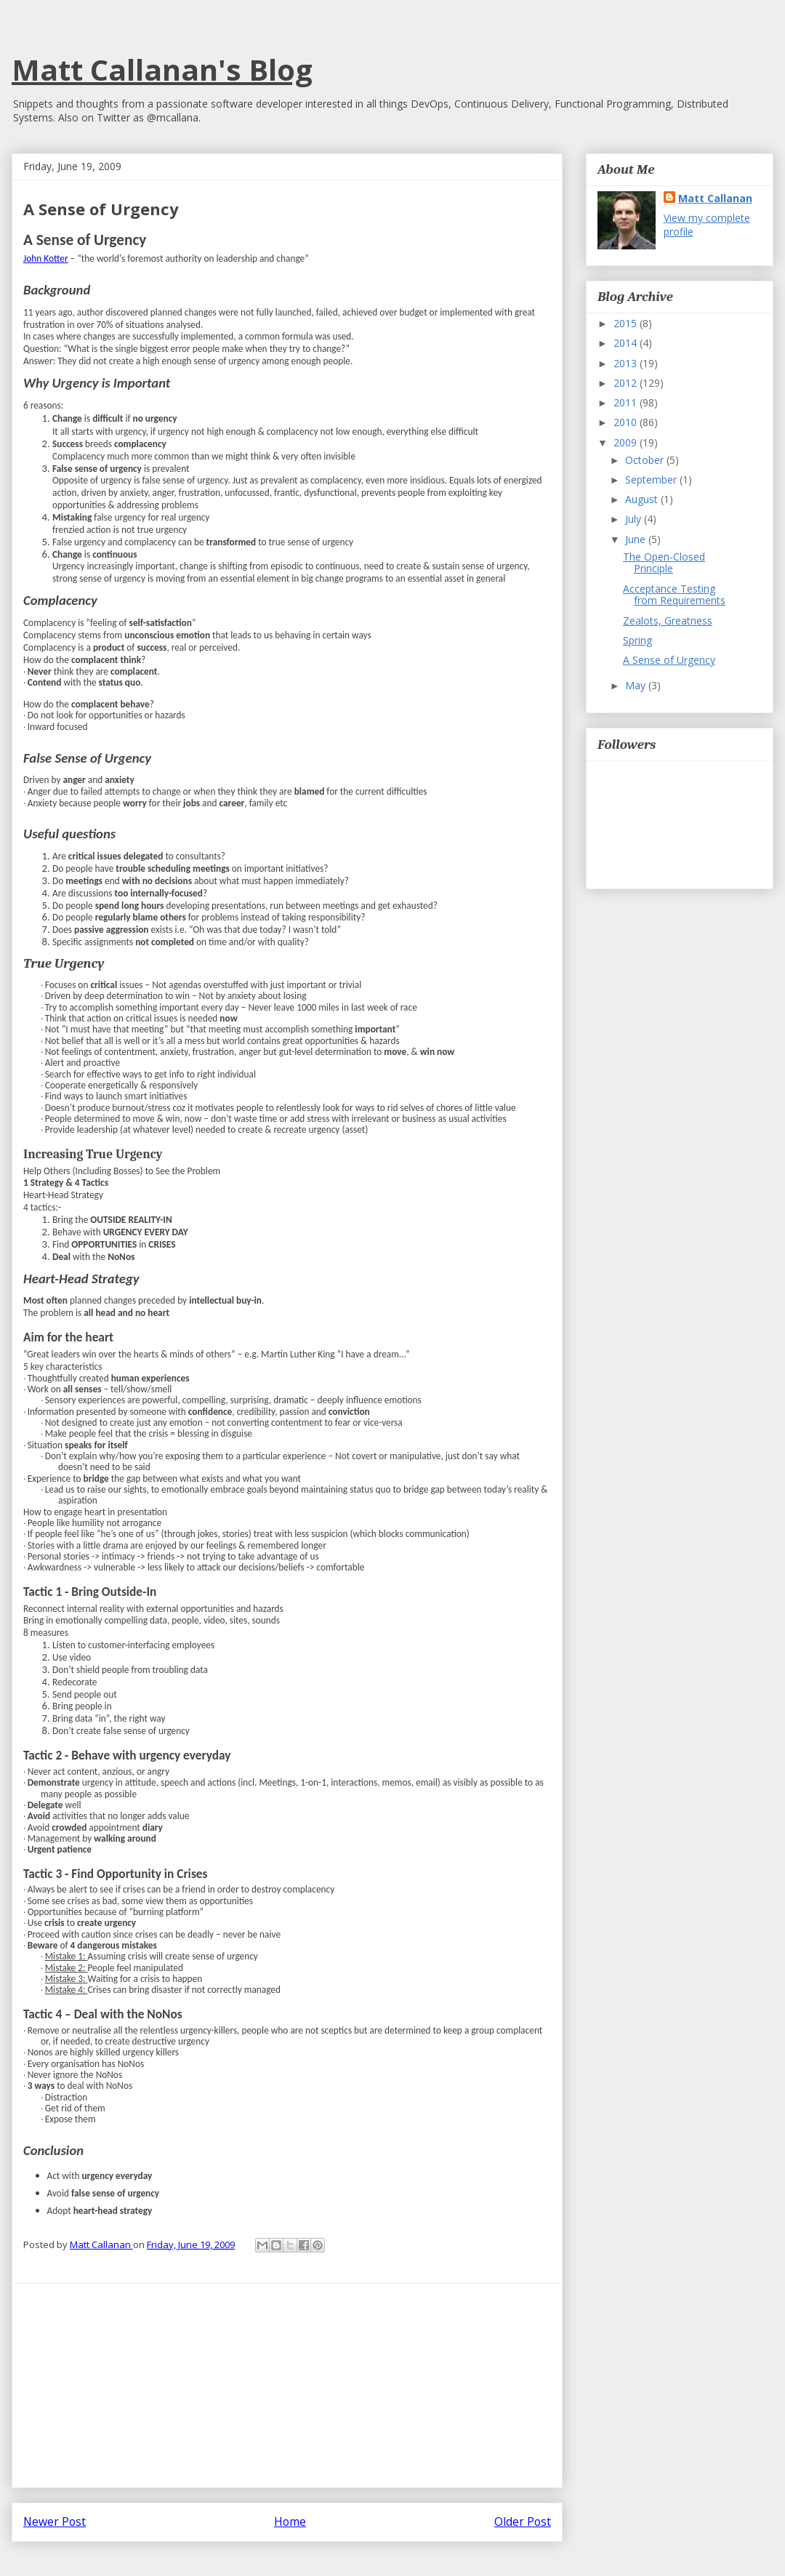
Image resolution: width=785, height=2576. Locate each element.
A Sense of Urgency (669, 660)
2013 (626, 363)
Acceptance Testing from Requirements (674, 595)
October (646, 460)
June (636, 539)
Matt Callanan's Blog (162, 69)
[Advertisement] (287, 2385)
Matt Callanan (715, 198)
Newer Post (54, 2521)
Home (290, 2521)
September (652, 479)
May (636, 685)
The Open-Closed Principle (664, 563)
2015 (626, 323)
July (634, 519)
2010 (626, 422)
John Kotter (45, 258)
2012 (626, 383)
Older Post (522, 2521)
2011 (626, 402)
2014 (626, 343)
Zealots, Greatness (667, 620)
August (643, 499)
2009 (626, 442)
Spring (637, 640)
